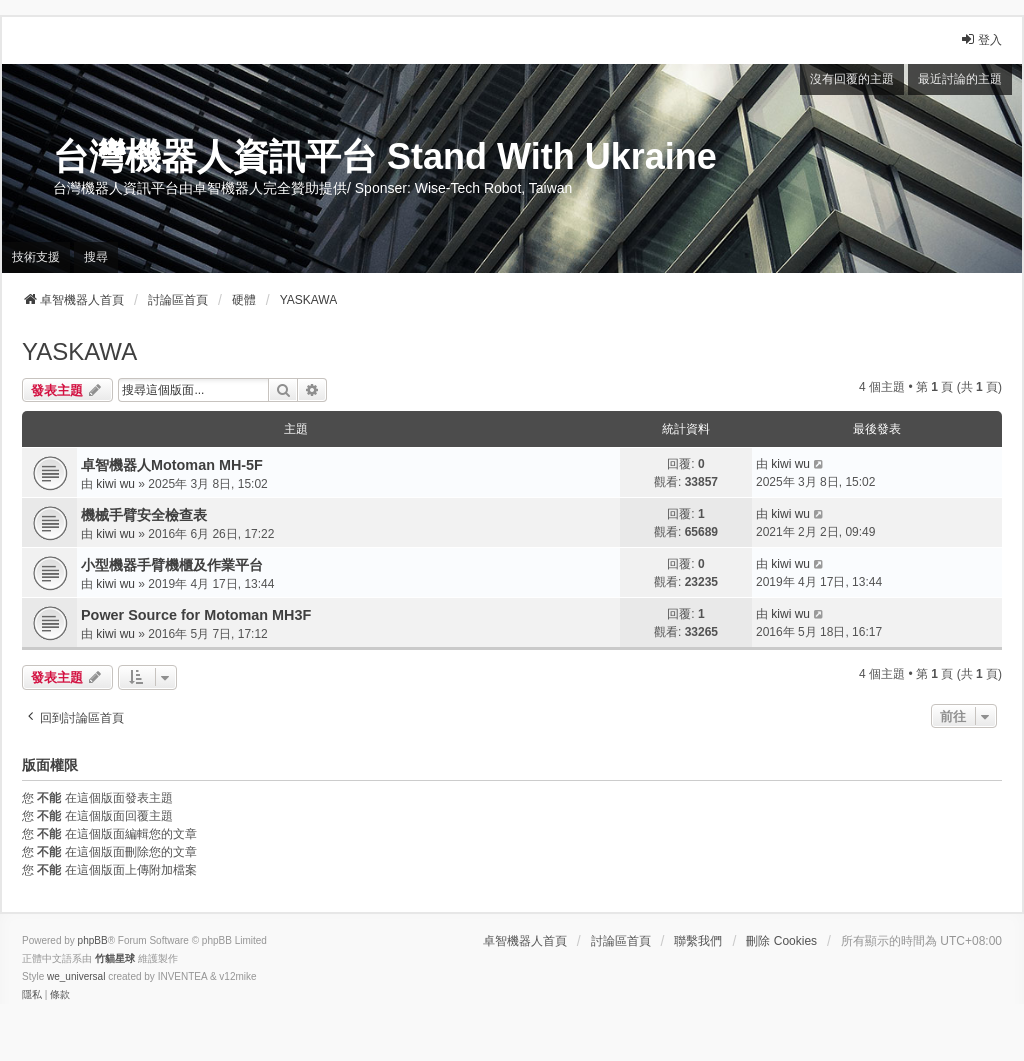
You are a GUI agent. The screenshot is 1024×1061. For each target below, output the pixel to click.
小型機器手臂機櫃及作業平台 (172, 565)
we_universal (76, 976)
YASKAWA (79, 351)
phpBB (93, 940)
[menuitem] (32, 995)
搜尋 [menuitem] (96, 257)
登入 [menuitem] (981, 39)
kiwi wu (115, 484)
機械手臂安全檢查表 (144, 515)
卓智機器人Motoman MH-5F (172, 465)
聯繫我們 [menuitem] (698, 941)
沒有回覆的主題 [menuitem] (852, 79)
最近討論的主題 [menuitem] (960, 79)
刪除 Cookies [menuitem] (781, 941)
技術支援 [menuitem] (36, 257)
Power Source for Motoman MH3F (196, 615)
